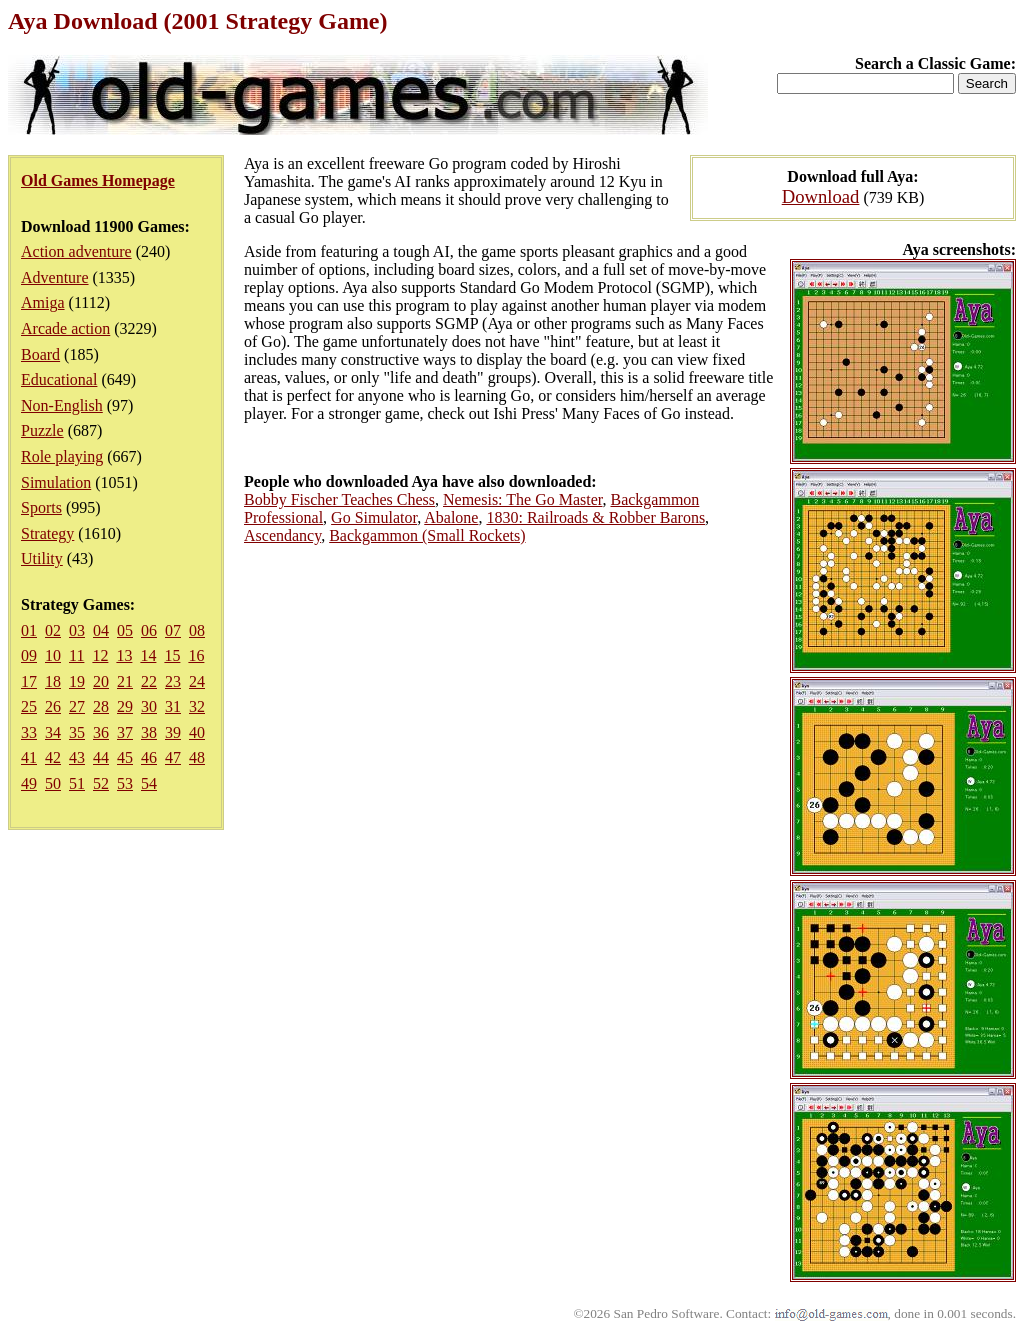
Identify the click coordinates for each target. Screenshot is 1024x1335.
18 (53, 681)
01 (29, 630)
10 (53, 655)
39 (173, 732)
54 (149, 783)
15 (172, 655)
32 (197, 706)
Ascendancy (282, 535)
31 (173, 706)
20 (101, 681)
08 (197, 630)
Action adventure (76, 251)
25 (29, 706)
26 (53, 706)
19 (77, 681)
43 (77, 757)
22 (149, 681)
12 (100, 655)
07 (173, 630)
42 (53, 757)
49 (29, 783)
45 (125, 757)
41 (29, 757)
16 (196, 655)
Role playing (62, 456)
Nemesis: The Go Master (522, 499)
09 (29, 655)
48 (197, 757)
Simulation (56, 482)
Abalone (451, 517)
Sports (41, 507)
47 (173, 757)
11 (76, 655)
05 (125, 630)
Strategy (47, 533)
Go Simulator (374, 517)
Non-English (62, 405)
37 (125, 732)
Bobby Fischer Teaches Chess (339, 499)
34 (53, 732)
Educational (59, 379)
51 (77, 783)
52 (101, 783)
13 (124, 655)
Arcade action (65, 328)
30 (149, 706)
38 (149, 732)
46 (149, 757)
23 (173, 681)
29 (125, 706)
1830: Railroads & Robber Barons (595, 517)
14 (148, 655)
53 (125, 783)
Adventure (55, 277)
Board (40, 354)
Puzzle (42, 430)
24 (197, 681)
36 (101, 732)
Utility (42, 558)
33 (29, 732)
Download (821, 196)
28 (101, 706)
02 (53, 630)
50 (53, 783)
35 (77, 732)
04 (101, 630)
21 (125, 681)
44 (101, 757)
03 (77, 630)
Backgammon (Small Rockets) (427, 535)
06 (149, 630)
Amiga (43, 302)
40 (197, 732)
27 (77, 706)
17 (29, 681)
